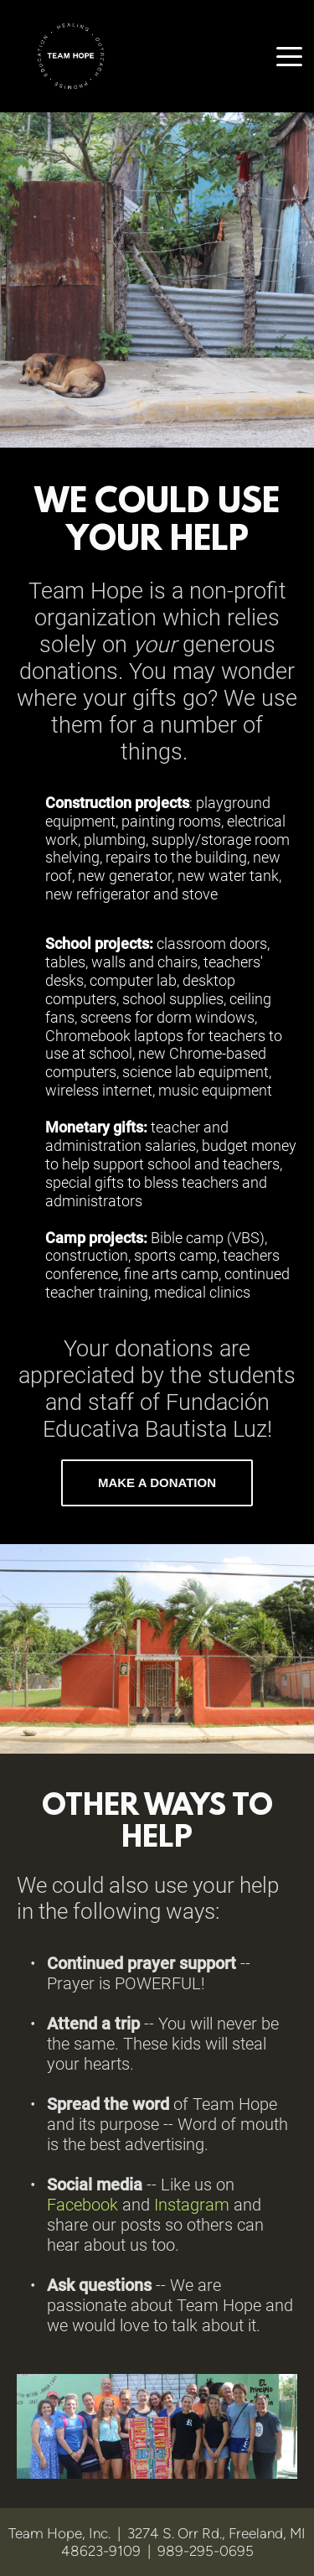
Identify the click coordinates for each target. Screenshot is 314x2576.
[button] (289, 57)
